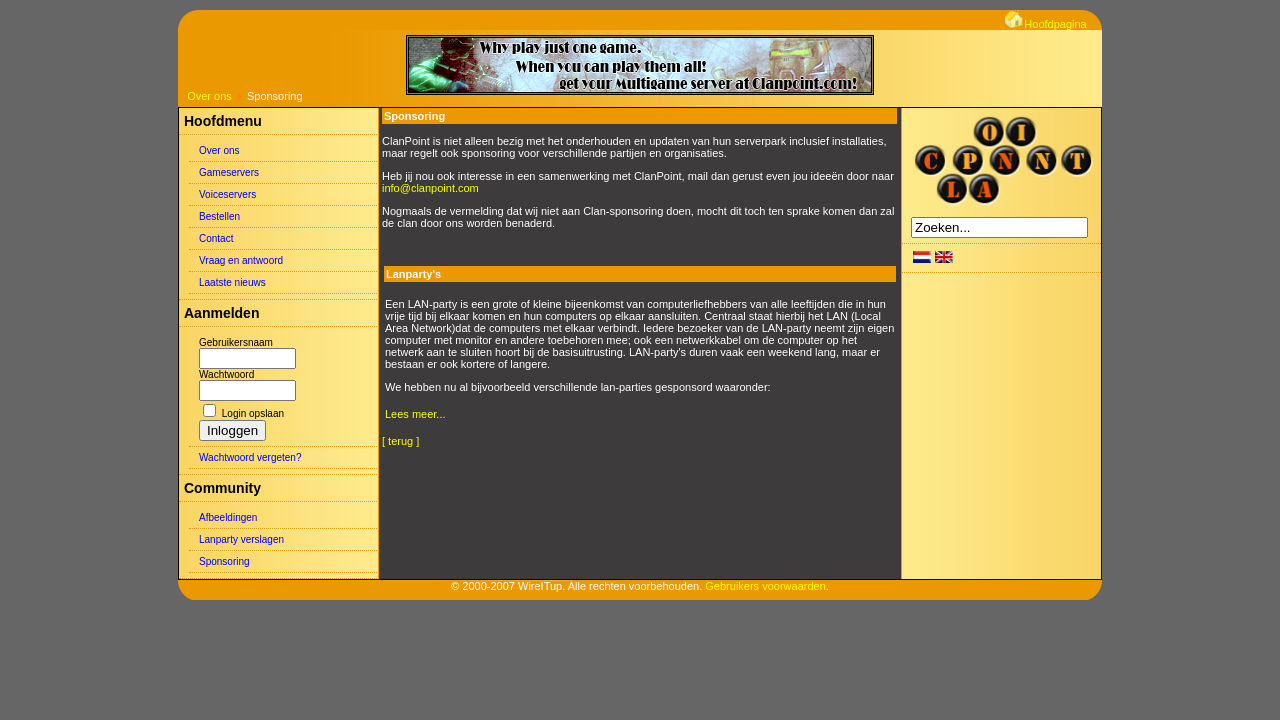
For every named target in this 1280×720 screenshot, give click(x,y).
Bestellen (219, 216)
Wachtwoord (226, 374)
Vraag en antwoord (241, 260)
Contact (216, 238)
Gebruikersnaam (236, 342)
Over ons (209, 96)
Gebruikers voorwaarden (765, 586)
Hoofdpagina (1045, 24)
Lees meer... (415, 414)
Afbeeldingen (228, 517)
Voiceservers (227, 194)
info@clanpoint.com (430, 188)
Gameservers (229, 172)
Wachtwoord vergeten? (250, 457)
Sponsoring (224, 561)
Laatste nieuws (232, 282)
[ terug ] (400, 441)
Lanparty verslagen (241, 539)
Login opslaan (253, 413)
